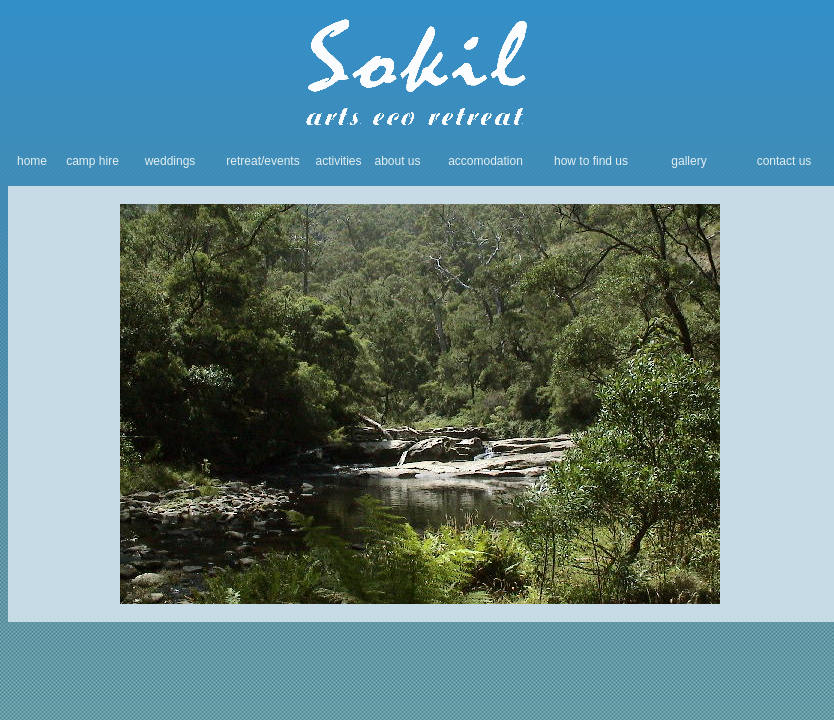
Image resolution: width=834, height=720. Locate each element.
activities (338, 161)
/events (280, 161)
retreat (243, 161)
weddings (170, 161)
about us (397, 161)
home (32, 161)
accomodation (485, 161)
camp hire (92, 161)
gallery (688, 161)
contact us (784, 161)
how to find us (591, 161)
